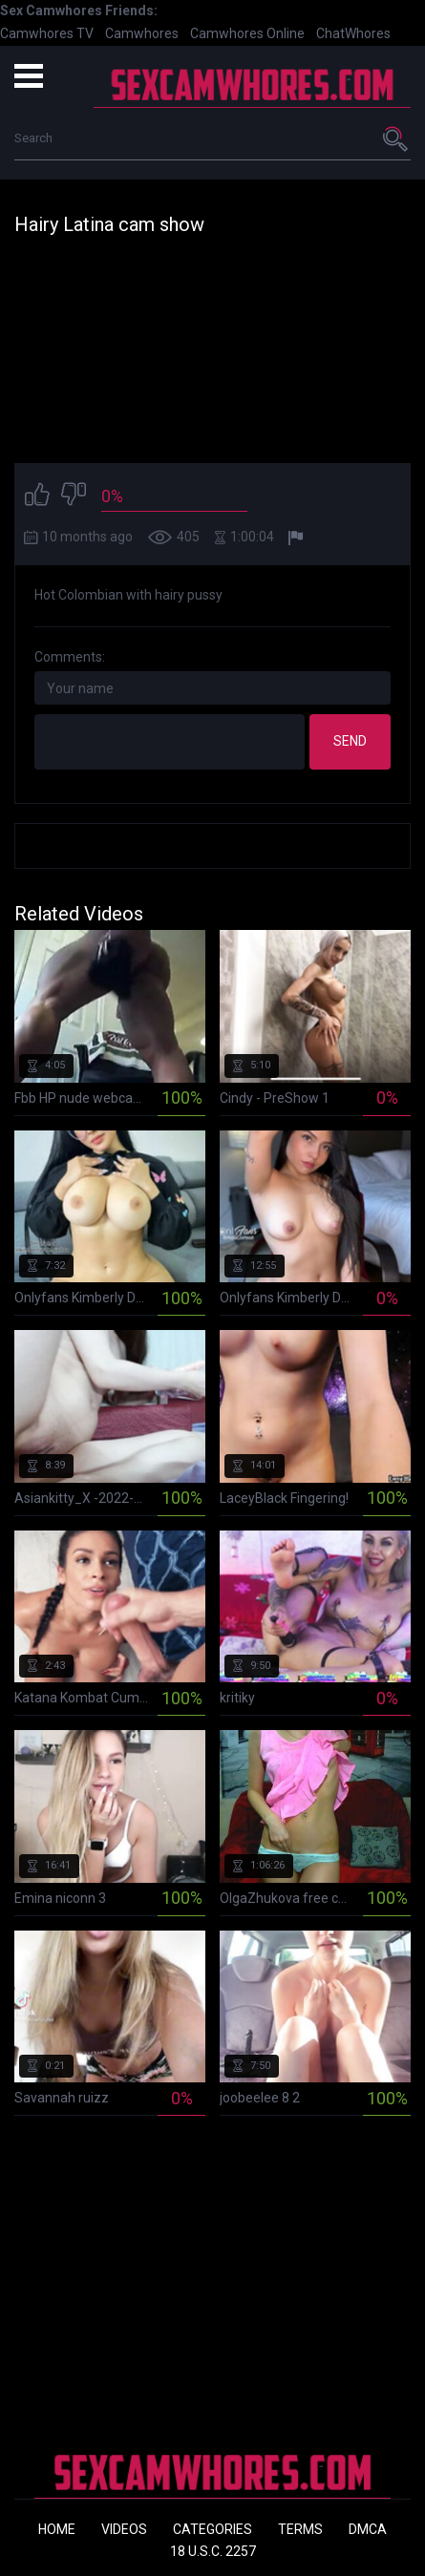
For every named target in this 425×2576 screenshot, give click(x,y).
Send (350, 741)
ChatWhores (353, 33)
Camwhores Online (247, 33)
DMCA (368, 2529)
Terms (300, 2529)
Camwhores (142, 33)
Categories (212, 2529)
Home (56, 2529)
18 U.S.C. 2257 (213, 2551)
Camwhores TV (47, 33)
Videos (124, 2529)
